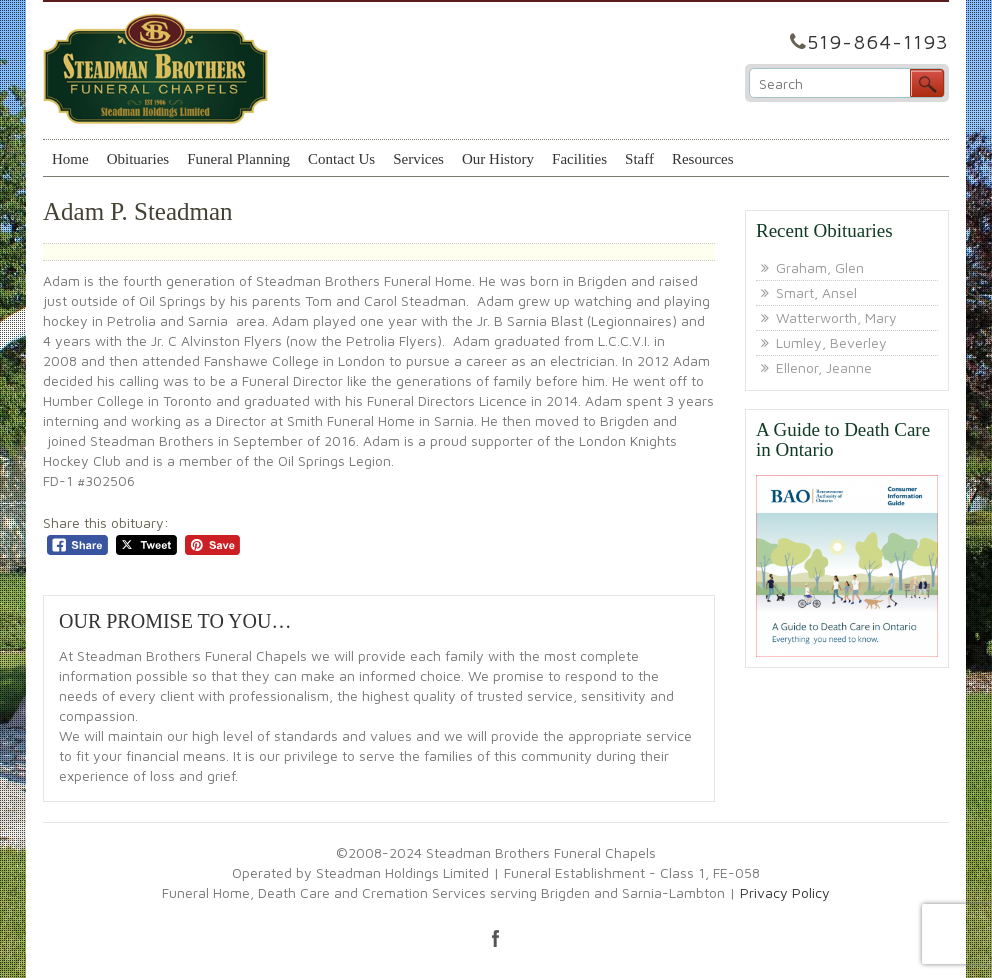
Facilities (579, 159)
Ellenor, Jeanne (824, 367)
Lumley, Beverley (831, 342)
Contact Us (341, 159)
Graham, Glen (820, 267)
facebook (496, 938)
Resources (703, 159)
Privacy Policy (785, 892)
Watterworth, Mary (836, 317)
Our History (498, 159)
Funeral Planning (238, 159)
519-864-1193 (878, 41)
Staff (639, 159)
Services (418, 159)
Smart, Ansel (816, 292)
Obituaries (138, 159)
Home (70, 159)
